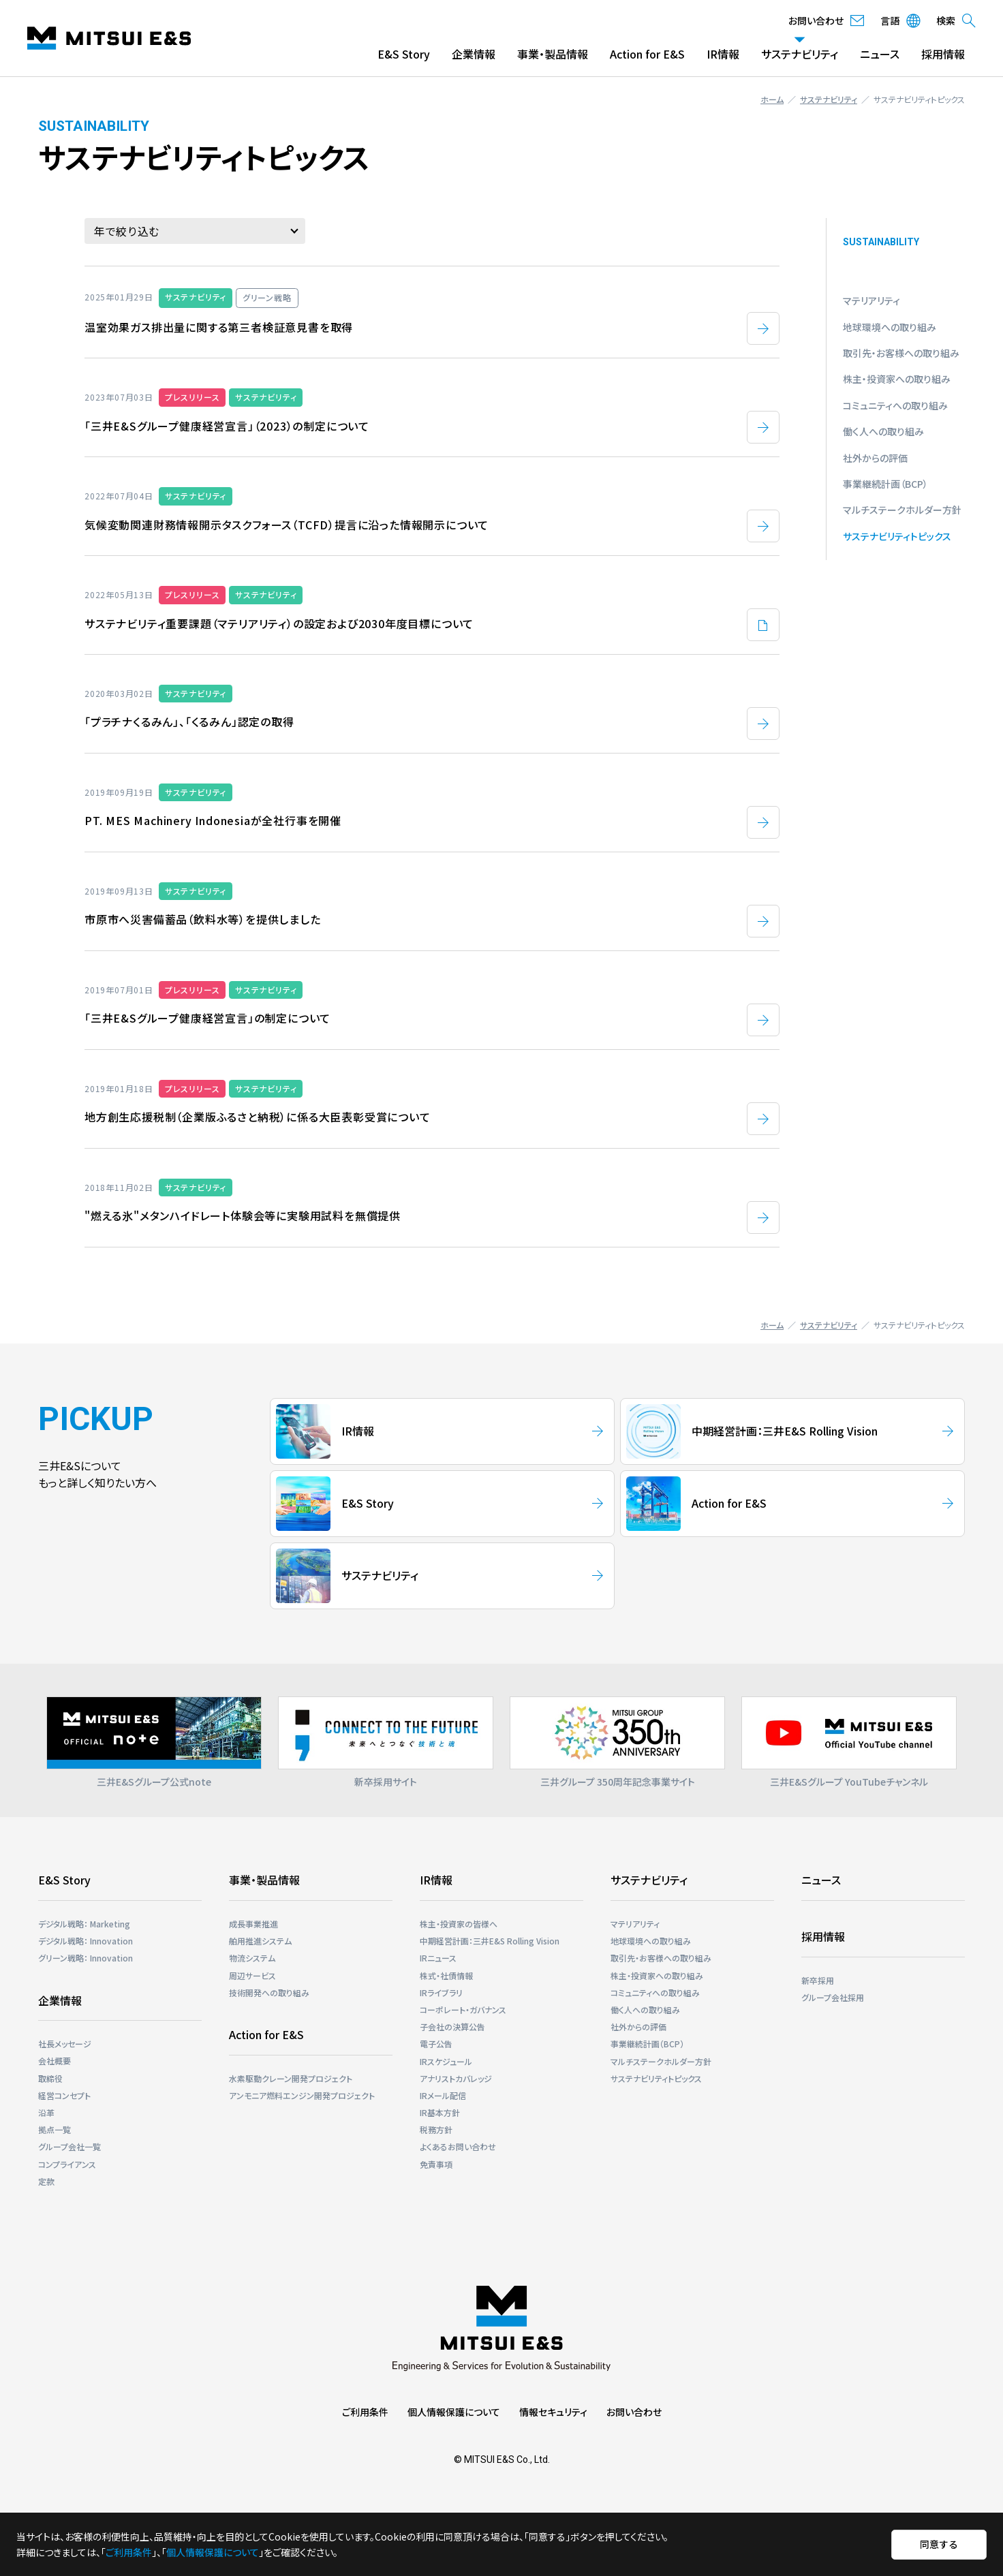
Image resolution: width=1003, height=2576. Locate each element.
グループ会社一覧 (69, 2146)
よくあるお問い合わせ (458, 2146)
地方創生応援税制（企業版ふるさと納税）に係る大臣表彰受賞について (257, 1116)
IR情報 (723, 54)
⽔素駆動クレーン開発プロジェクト (290, 2078)
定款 (46, 2181)
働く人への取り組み (883, 431)
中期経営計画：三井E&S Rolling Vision (489, 1940)
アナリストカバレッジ (456, 2078)
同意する (939, 2544)
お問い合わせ (634, 2412)
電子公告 (436, 2043)
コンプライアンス (67, 2164)
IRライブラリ (441, 1992)
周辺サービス (252, 1975)
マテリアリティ (871, 300)
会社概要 (54, 2060)
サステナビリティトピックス (897, 536)
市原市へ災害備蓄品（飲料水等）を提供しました (202, 919)
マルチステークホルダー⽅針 (902, 509)
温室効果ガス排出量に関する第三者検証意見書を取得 (218, 327)
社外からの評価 (875, 458)
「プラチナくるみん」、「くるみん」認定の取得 (189, 721)
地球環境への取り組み (889, 327)
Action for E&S (647, 54)
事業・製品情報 (552, 54)
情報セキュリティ (553, 2412)
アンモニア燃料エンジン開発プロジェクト (302, 2095)
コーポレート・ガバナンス (463, 2009)
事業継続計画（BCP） (885, 484)
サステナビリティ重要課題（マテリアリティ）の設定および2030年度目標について (279, 623)
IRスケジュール (446, 2061)
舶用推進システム (260, 1940)
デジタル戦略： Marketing (84, 1923)
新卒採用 (817, 1980)
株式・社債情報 (446, 1975)
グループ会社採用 (832, 1997)
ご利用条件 (365, 2412)
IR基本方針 (440, 2112)
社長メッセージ (64, 2043)
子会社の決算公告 (452, 2026)
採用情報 (943, 54)
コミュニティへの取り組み (895, 405)
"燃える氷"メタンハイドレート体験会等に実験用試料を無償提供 (242, 1215)
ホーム (772, 99)
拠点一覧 (54, 2129)
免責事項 (436, 2164)
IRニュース (438, 1958)
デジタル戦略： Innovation (85, 1940)
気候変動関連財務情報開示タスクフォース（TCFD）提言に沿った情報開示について (286, 524)
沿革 (46, 2112)
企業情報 (473, 54)
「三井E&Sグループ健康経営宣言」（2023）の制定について (226, 426)
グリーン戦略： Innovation (85, 1958)
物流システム (252, 1958)
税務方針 (436, 2129)
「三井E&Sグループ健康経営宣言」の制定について (207, 1018)
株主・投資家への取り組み (897, 379)
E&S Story (403, 54)
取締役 (50, 2078)
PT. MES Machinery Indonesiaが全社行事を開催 (212, 820)
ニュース (879, 54)
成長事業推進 (253, 1923)
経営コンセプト (64, 2095)
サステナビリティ (799, 54)
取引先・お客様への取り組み (901, 353)
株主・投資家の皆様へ (458, 1923)
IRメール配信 (443, 2095)
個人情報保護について (453, 2412)
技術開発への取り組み (269, 1992)
